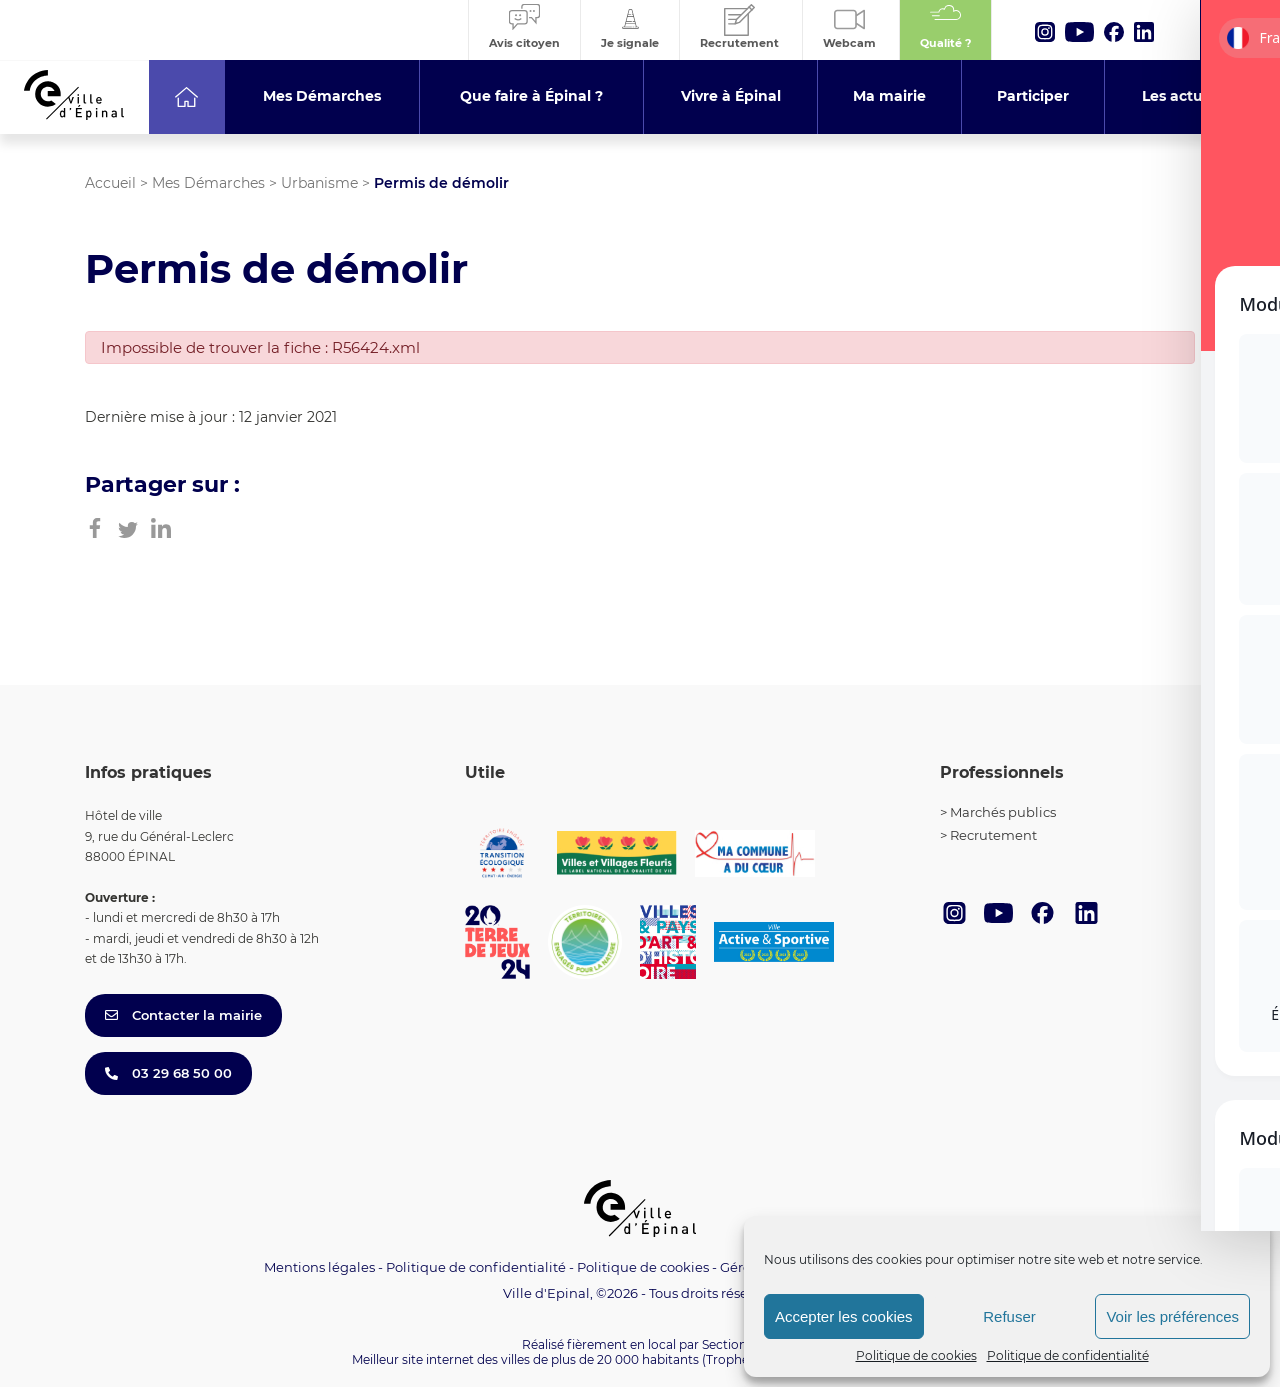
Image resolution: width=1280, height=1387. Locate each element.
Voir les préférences (1172, 1316)
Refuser (1009, 1316)
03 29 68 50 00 (168, 1073)
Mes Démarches (208, 183)
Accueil (110, 183)
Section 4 (730, 1344)
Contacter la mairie (183, 1015)
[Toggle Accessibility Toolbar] (1234, 1171)
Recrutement (993, 835)
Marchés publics (1003, 812)
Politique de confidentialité (1068, 1355)
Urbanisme (319, 183)
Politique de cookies (916, 1355)
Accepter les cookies (844, 1316)
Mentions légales (319, 1267)
